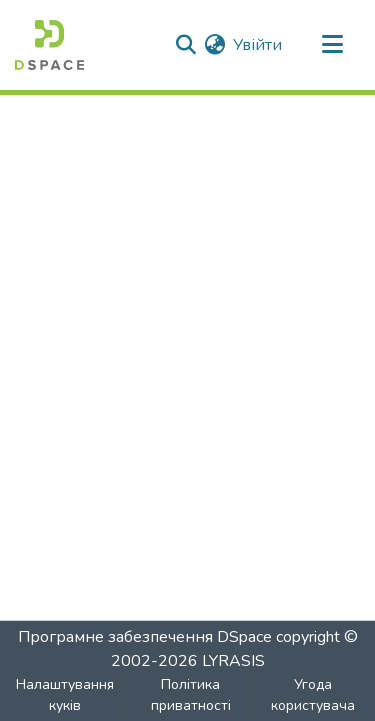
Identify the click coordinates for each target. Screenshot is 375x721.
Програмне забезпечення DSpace (145, 637)
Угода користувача (313, 695)
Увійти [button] (258, 45)
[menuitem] (214, 45)
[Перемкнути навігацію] (332, 45)
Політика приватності (191, 695)
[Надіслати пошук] (185, 45)
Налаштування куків (65, 695)
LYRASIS (233, 661)
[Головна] (49, 45)
